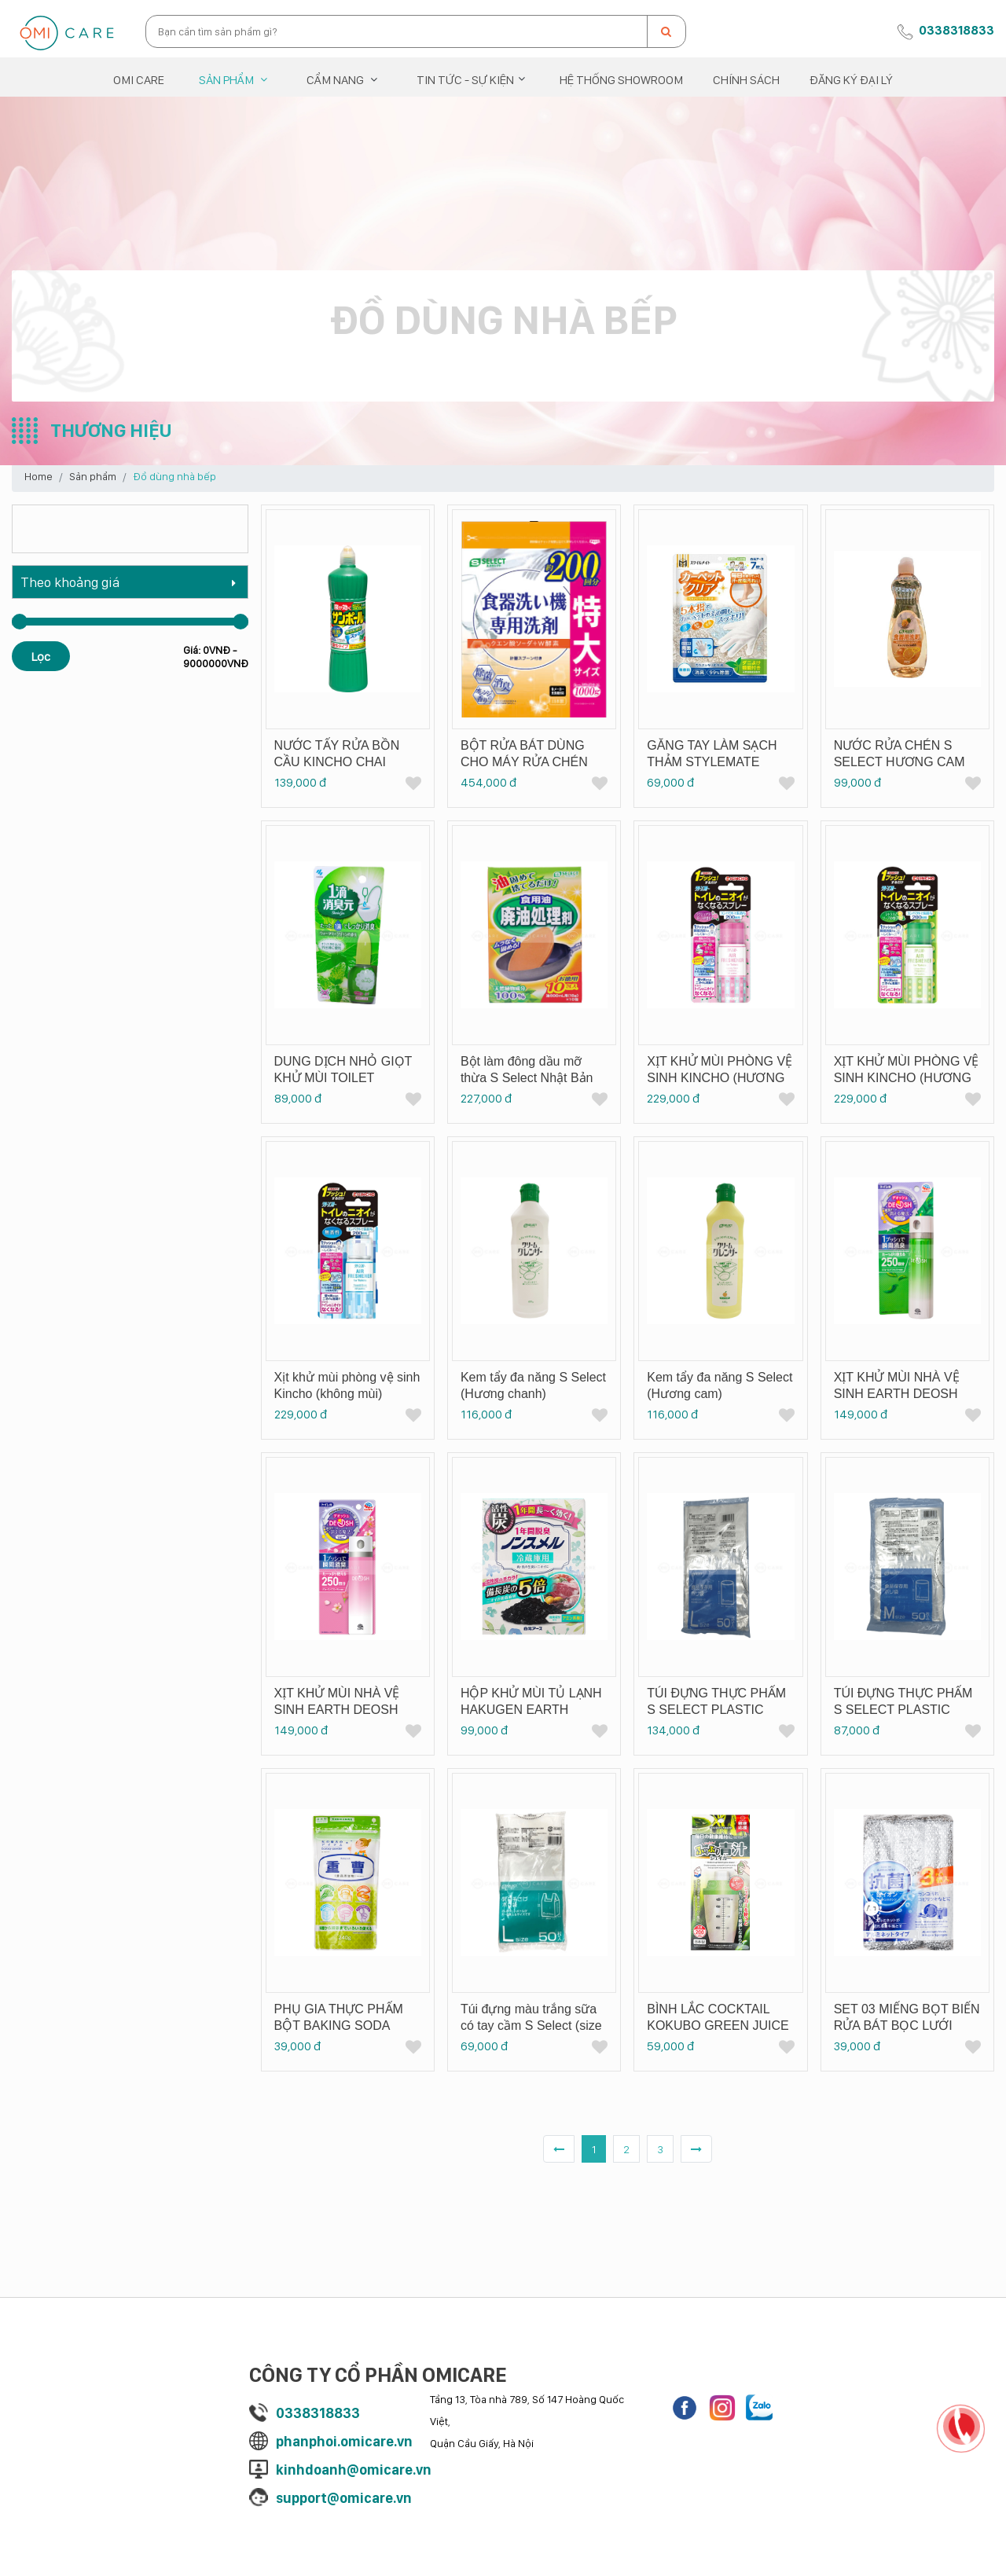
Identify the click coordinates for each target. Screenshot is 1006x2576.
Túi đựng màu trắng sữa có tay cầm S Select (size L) (531, 2025)
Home (38, 476)
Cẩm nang (335, 79)
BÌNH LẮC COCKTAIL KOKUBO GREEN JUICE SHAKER (717, 2025)
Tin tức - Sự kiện (465, 79)
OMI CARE (138, 79)
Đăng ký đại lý (851, 79)
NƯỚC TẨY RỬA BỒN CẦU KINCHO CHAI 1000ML (337, 762)
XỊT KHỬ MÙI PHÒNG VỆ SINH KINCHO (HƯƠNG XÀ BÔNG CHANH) (906, 1078)
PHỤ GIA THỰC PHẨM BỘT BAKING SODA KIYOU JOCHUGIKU (338, 2025)
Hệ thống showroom (621, 79)
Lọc (40, 656)
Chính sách (746, 79)
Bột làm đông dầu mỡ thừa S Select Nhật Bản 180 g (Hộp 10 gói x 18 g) (532, 1078)
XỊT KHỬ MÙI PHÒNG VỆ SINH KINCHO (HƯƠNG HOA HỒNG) (719, 1078)
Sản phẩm (226, 79)
